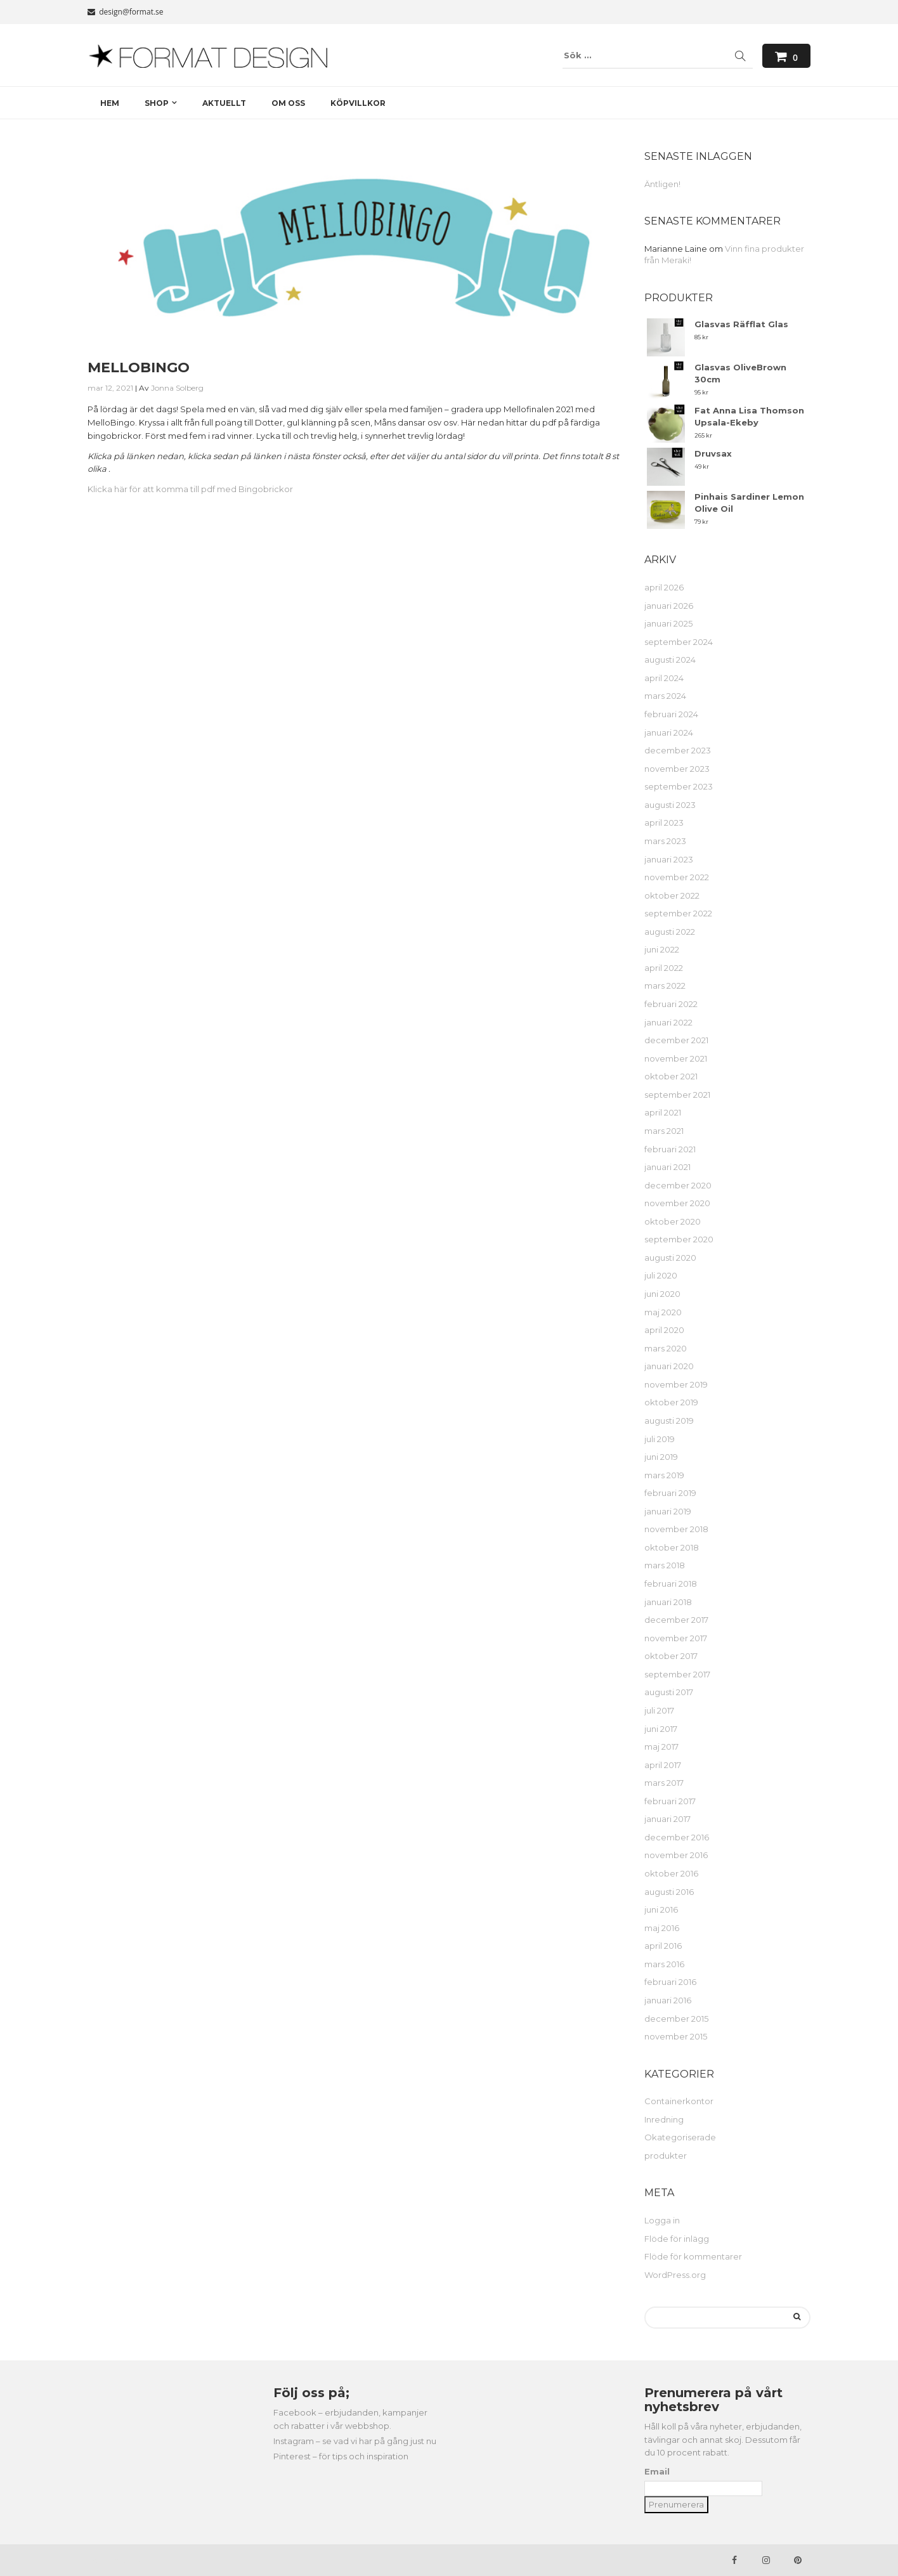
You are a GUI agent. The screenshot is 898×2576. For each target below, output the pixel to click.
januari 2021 (667, 1167)
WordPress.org (675, 2275)
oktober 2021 (671, 1076)
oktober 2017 (671, 1656)
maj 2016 (661, 1928)
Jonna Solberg (177, 388)
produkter (665, 2155)
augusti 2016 (669, 1892)
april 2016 (663, 1946)
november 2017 (675, 1638)
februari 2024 (671, 714)
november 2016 (676, 1855)
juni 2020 (662, 1294)
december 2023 (677, 750)
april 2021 (662, 1112)
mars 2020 (665, 1348)
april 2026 (664, 587)
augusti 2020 (670, 1257)
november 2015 (675, 2036)
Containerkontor (678, 2101)
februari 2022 (671, 1004)
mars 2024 (665, 696)
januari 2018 (668, 1602)
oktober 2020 (672, 1221)
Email (657, 2471)
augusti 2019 (669, 1420)
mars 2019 (664, 1475)
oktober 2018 (671, 1547)
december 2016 (676, 1837)
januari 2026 (668, 606)
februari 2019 (670, 1493)
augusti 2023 (670, 805)
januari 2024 (668, 732)
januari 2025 (668, 623)
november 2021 (675, 1058)
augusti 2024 (670, 659)
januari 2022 (668, 1022)
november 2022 (676, 877)
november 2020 (677, 1203)
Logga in (662, 2220)
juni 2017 (660, 1729)
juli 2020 (660, 1275)
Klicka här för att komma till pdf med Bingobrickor (190, 489)
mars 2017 (664, 1783)
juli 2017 (659, 1710)
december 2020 (678, 1185)
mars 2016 (664, 1964)
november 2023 (677, 769)
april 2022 (663, 968)
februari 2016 (670, 1982)
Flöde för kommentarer (693, 2256)
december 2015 (676, 2018)
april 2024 (664, 678)
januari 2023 (668, 859)
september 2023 (678, 786)
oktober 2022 (672, 895)
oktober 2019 (671, 1402)
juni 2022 (661, 949)
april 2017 (662, 1765)
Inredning (664, 2119)
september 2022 (678, 913)
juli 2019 (659, 1439)
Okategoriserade (680, 2137)
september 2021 (677, 1095)
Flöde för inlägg (676, 2239)
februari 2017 (670, 1801)
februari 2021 (670, 1149)
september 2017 (677, 1674)
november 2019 (676, 1384)
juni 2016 (661, 1909)
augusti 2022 (669, 932)
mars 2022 (665, 985)
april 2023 (664, 822)
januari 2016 (667, 2000)
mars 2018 (664, 1565)
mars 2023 (665, 841)
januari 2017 (667, 1819)
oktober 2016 (671, 1873)
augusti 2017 (668, 1692)
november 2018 (676, 1529)
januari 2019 (667, 1511)
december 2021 (676, 1040)
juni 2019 (661, 1457)
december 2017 (676, 1620)
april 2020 (664, 1330)
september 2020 (678, 1239)
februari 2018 (670, 1583)
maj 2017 (661, 1746)
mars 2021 (664, 1131)
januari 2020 (669, 1366)
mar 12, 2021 (110, 388)
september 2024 (678, 642)
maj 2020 (663, 1312)
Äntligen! (662, 184)
